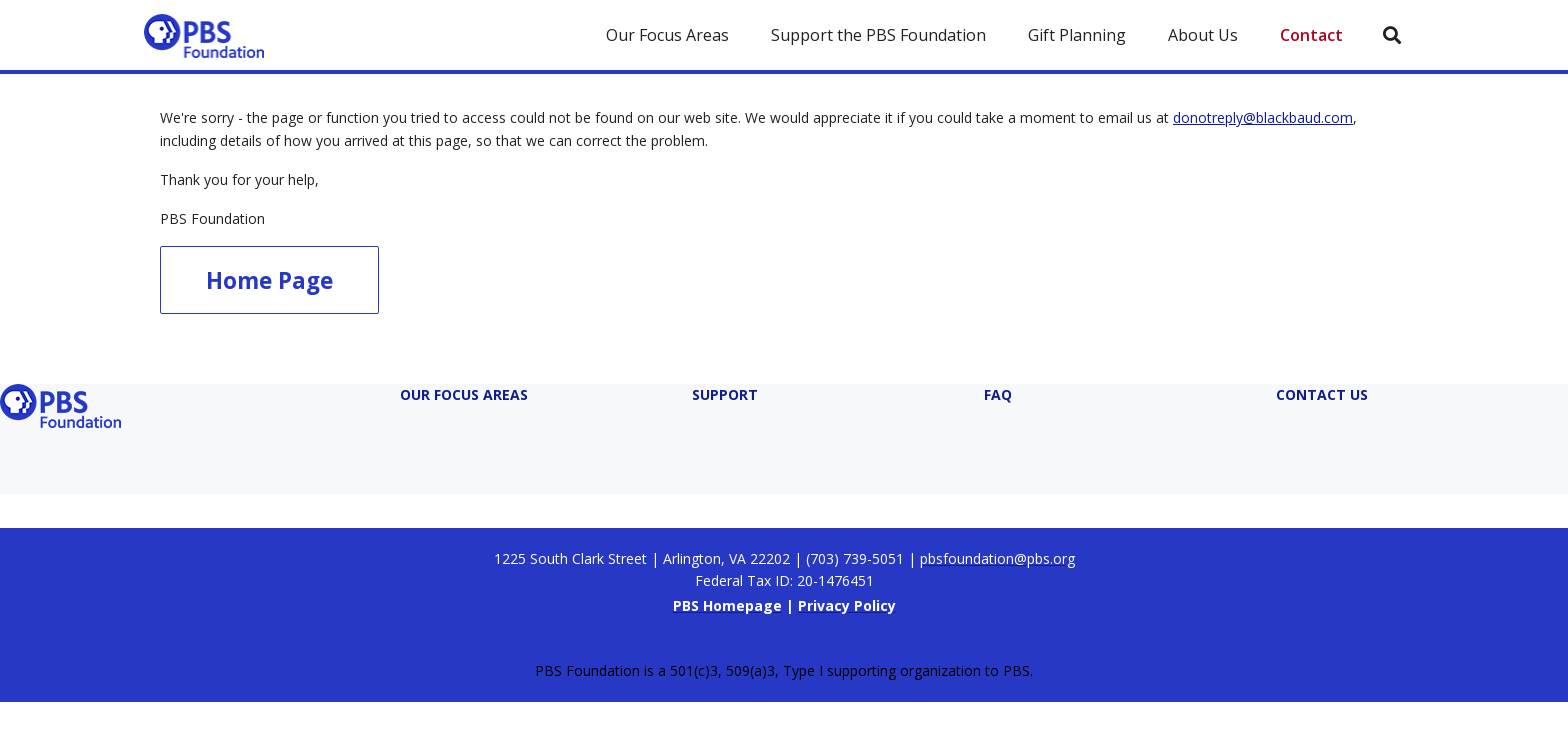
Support (725, 394)
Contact (1311, 35)
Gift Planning (1077, 35)
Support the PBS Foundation (878, 35)
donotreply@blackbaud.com (1263, 117)
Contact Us (1322, 394)
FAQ (998, 394)
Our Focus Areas (667, 35)
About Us (1203, 35)
